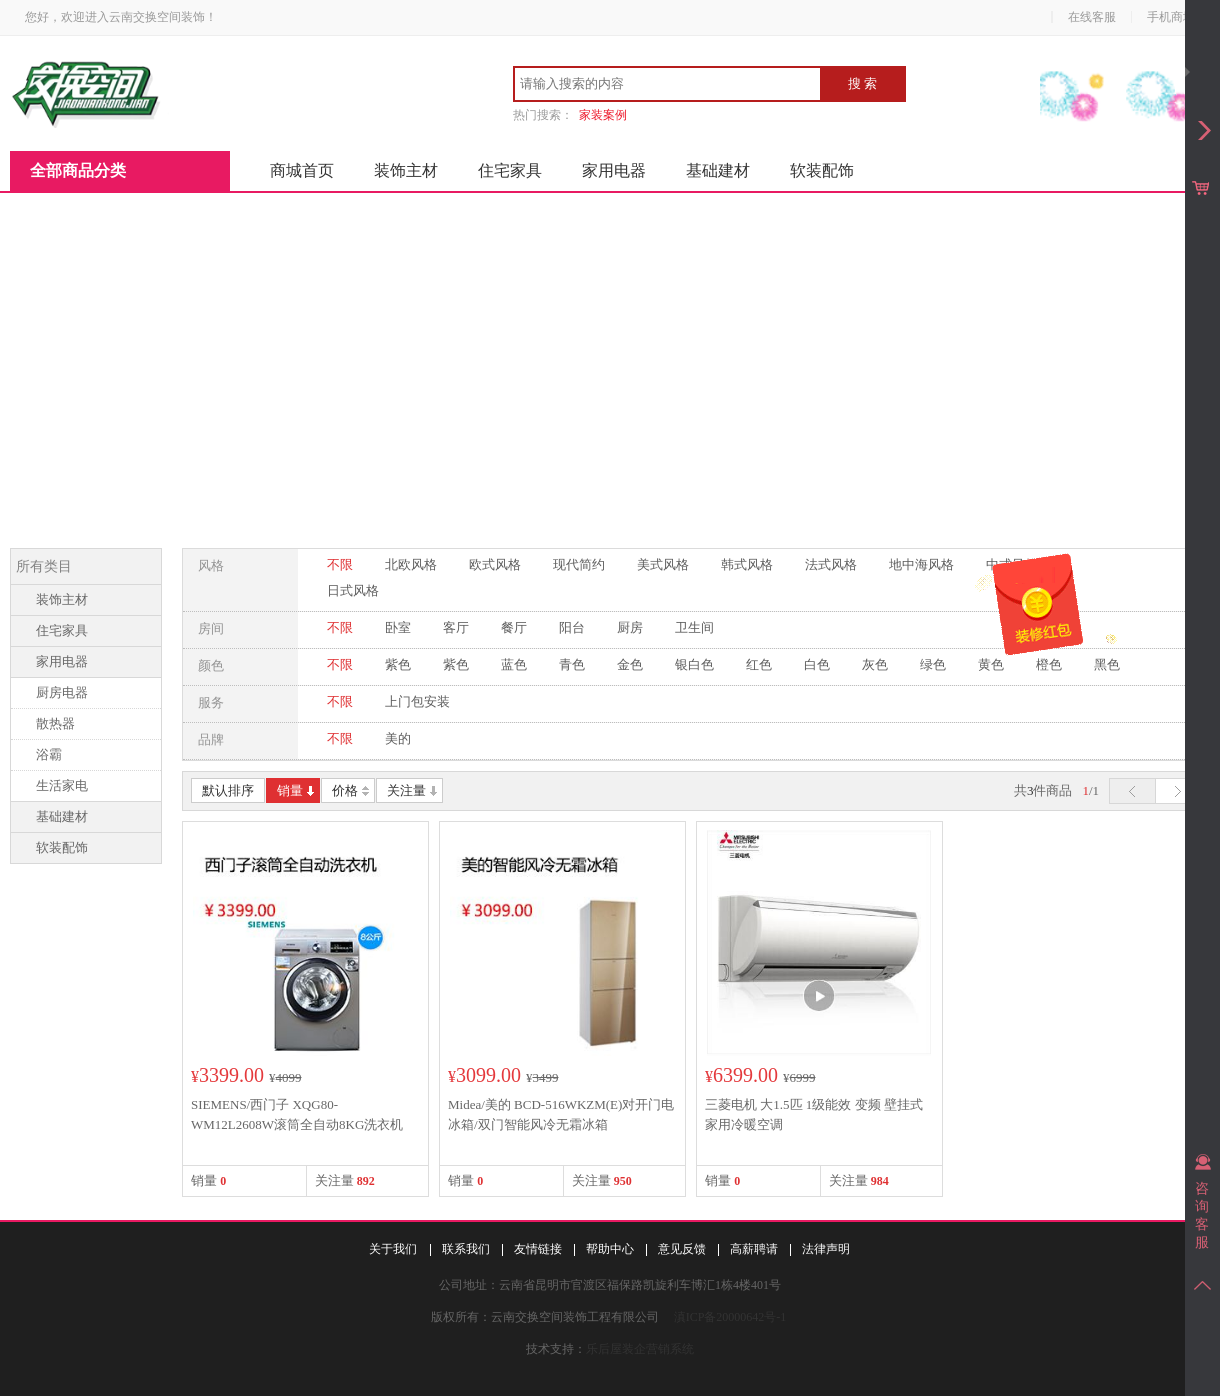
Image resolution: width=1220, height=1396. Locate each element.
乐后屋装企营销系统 (640, 1349)
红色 (759, 664)
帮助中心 (610, 1249)
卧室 (398, 627)
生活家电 (62, 785)
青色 (572, 664)
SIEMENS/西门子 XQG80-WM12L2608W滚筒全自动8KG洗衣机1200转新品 (297, 1124)
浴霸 (49, 754)
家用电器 (614, 170)
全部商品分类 (78, 170)
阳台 (572, 627)
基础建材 (718, 170)
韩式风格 (747, 564)
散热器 (55, 723)
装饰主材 (406, 170)
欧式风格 (495, 564)
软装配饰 (822, 170)
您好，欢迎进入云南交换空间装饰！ (121, 17)
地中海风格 (921, 564)
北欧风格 (411, 564)
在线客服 (1092, 17)
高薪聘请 (754, 1249)
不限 (340, 564)
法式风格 (831, 564)
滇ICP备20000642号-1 (730, 1317)
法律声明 (826, 1249)
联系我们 (466, 1249)
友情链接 (538, 1249)
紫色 (398, 664)
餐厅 (514, 627)
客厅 (456, 627)
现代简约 (579, 564)
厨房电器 (62, 692)
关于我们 (393, 1249)
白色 (817, 664)
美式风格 (663, 564)
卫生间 (694, 627)
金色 (630, 664)
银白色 (694, 664)
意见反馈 (682, 1249)
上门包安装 (417, 701)
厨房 (630, 627)
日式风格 (353, 590)
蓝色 (514, 664)
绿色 (933, 664)
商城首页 (302, 170)
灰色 (875, 664)
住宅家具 (510, 170)
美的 (398, 738)
